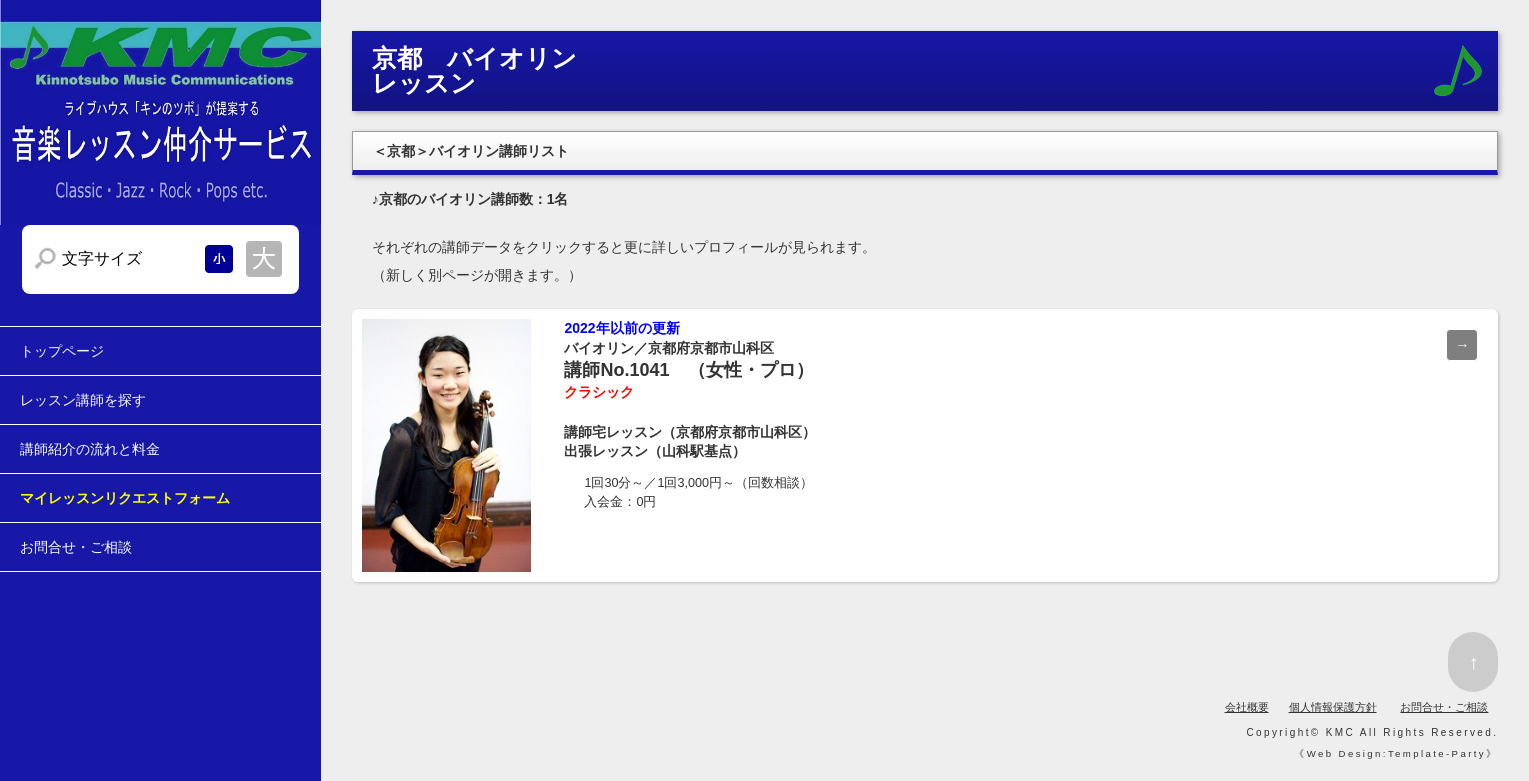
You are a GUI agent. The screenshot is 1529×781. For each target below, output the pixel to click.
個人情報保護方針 (1333, 707)
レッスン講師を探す (83, 400)
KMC (1340, 732)
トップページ (62, 351)
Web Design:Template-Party (1396, 753)
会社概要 (1247, 707)
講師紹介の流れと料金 (90, 449)
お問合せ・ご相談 (76, 547)
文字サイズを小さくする (219, 259)
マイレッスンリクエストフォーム (125, 498)
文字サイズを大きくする (264, 259)
